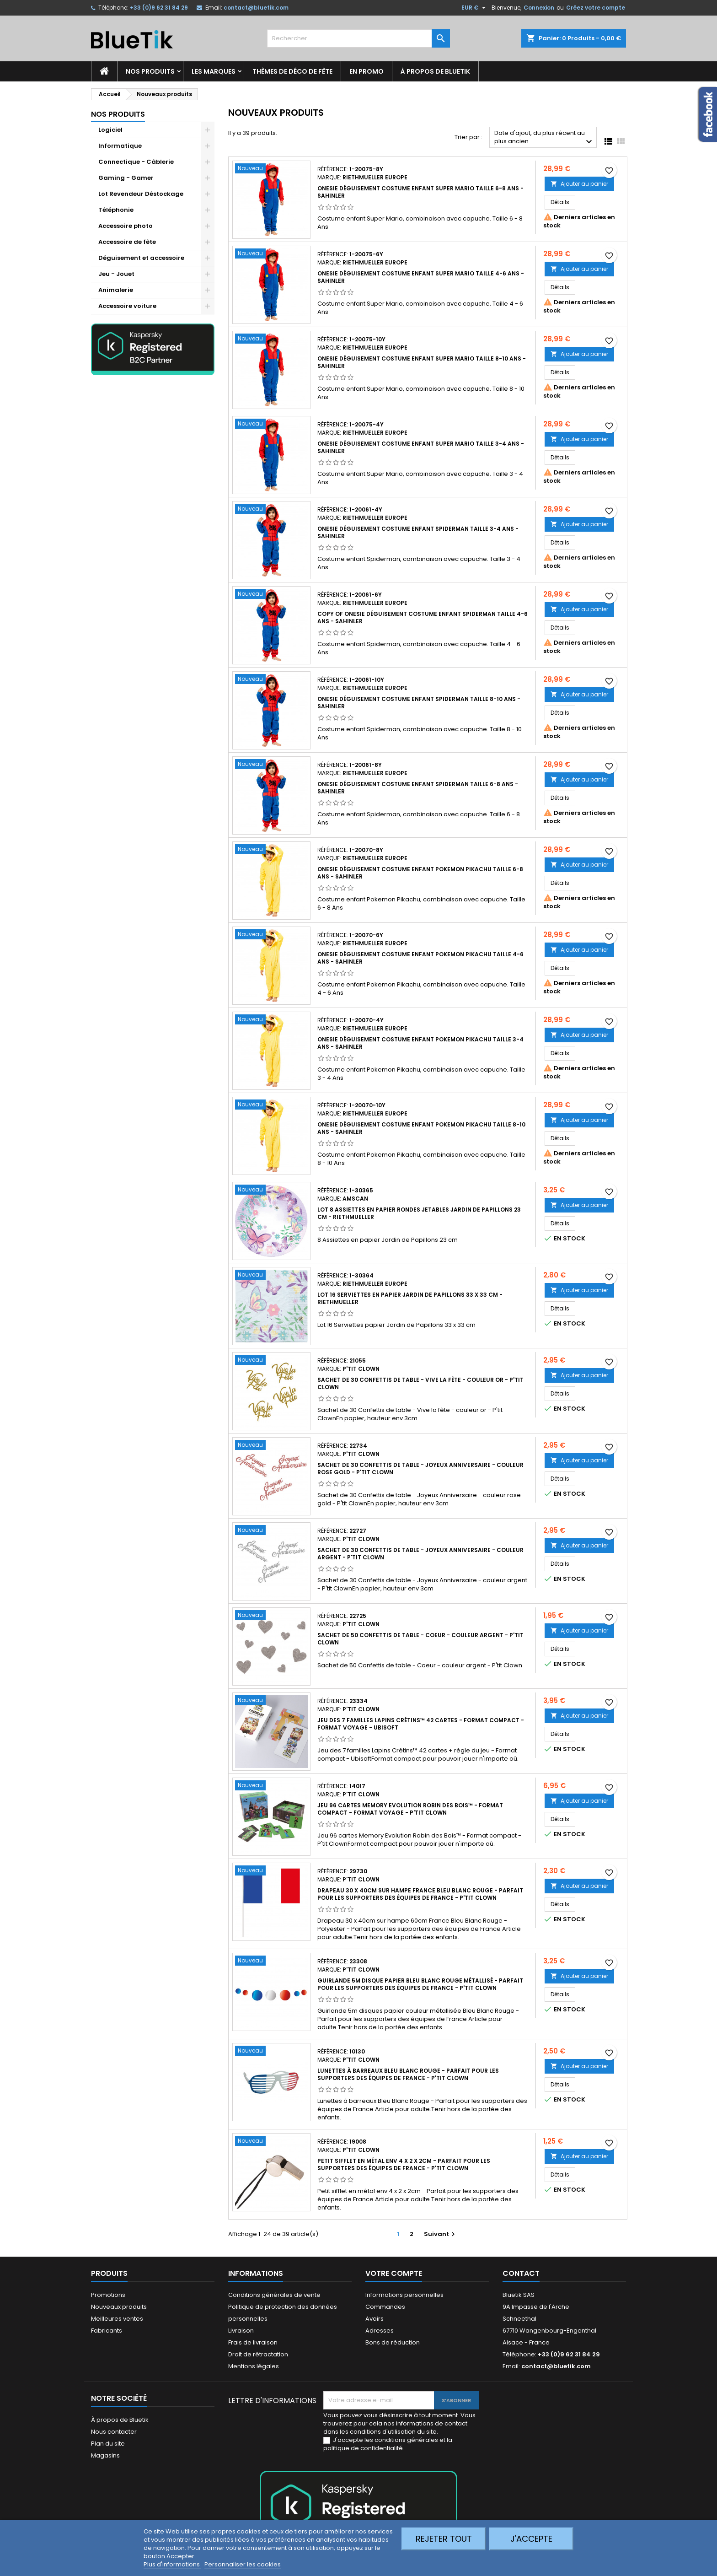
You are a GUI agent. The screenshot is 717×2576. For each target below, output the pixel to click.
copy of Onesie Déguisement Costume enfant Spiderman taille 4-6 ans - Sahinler (422, 617)
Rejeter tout (444, 2538)
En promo (366, 71)
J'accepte (531, 2538)
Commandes (385, 2306)
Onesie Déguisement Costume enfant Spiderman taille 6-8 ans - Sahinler (417, 787)
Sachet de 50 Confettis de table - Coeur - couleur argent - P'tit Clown (420, 1638)
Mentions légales (253, 2366)
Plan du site (108, 2443)
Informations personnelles (404, 2294)
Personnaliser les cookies (242, 2564)
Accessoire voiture (127, 306)
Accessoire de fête (127, 241)
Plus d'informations (172, 2564)
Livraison (241, 2330)
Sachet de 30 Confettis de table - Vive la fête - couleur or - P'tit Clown (420, 1383)
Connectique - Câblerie (136, 161)
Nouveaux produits (119, 2306)
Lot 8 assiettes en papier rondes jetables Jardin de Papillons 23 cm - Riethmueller (419, 1213)
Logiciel (110, 129)
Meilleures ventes (117, 2318)
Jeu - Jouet (116, 273)
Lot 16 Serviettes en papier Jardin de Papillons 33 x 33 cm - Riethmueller (410, 1298)
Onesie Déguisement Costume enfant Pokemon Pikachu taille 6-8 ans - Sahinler (420, 872)
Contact (521, 2273)
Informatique (120, 145)
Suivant (440, 2234)
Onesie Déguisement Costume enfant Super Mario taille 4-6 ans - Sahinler (420, 277)
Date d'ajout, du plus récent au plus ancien (544, 138)
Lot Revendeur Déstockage (140, 193)
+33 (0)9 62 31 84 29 (159, 7)
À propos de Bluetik (435, 71)
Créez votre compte (595, 7)
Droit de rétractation (258, 2354)
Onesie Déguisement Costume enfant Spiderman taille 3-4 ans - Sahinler (418, 532)
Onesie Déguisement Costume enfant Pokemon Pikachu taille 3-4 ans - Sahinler (420, 1043)
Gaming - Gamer (126, 177)
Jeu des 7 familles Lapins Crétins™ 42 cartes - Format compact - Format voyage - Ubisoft (420, 1723)
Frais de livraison (253, 2342)
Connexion (539, 7)
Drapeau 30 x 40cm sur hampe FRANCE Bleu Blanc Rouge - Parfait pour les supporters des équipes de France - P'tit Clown (420, 1894)
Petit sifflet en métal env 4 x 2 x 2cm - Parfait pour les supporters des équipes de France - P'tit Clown (403, 2164)
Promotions (108, 2294)
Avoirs (374, 2318)
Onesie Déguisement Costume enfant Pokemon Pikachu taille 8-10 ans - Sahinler (421, 1128)
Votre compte (393, 2273)
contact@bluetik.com (256, 7)
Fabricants (106, 2330)
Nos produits (150, 71)
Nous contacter (114, 2431)
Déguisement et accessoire (141, 257)
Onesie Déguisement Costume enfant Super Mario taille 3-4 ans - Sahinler (420, 447)
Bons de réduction (392, 2342)
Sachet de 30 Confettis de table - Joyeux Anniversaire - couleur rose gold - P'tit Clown (420, 1468)
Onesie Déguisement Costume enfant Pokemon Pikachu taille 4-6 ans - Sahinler (420, 957)
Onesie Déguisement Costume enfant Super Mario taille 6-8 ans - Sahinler (420, 191)
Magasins (105, 2455)
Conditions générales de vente (274, 2294)
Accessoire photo (125, 225)
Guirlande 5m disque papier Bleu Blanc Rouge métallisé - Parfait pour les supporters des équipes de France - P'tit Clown (420, 1984)
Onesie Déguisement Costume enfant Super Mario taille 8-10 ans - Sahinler (421, 362)
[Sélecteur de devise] (474, 8)
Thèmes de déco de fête (292, 71)
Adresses (379, 2330)
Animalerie (115, 290)
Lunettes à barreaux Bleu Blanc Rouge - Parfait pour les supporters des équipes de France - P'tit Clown (408, 2074)
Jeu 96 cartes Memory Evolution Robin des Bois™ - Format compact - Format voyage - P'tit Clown (410, 1808)
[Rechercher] (358, 38)
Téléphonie (116, 209)
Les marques (213, 71)
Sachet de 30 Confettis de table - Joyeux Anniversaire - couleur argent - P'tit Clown (420, 1553)
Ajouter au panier (579, 184)
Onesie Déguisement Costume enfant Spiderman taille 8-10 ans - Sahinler (418, 702)
